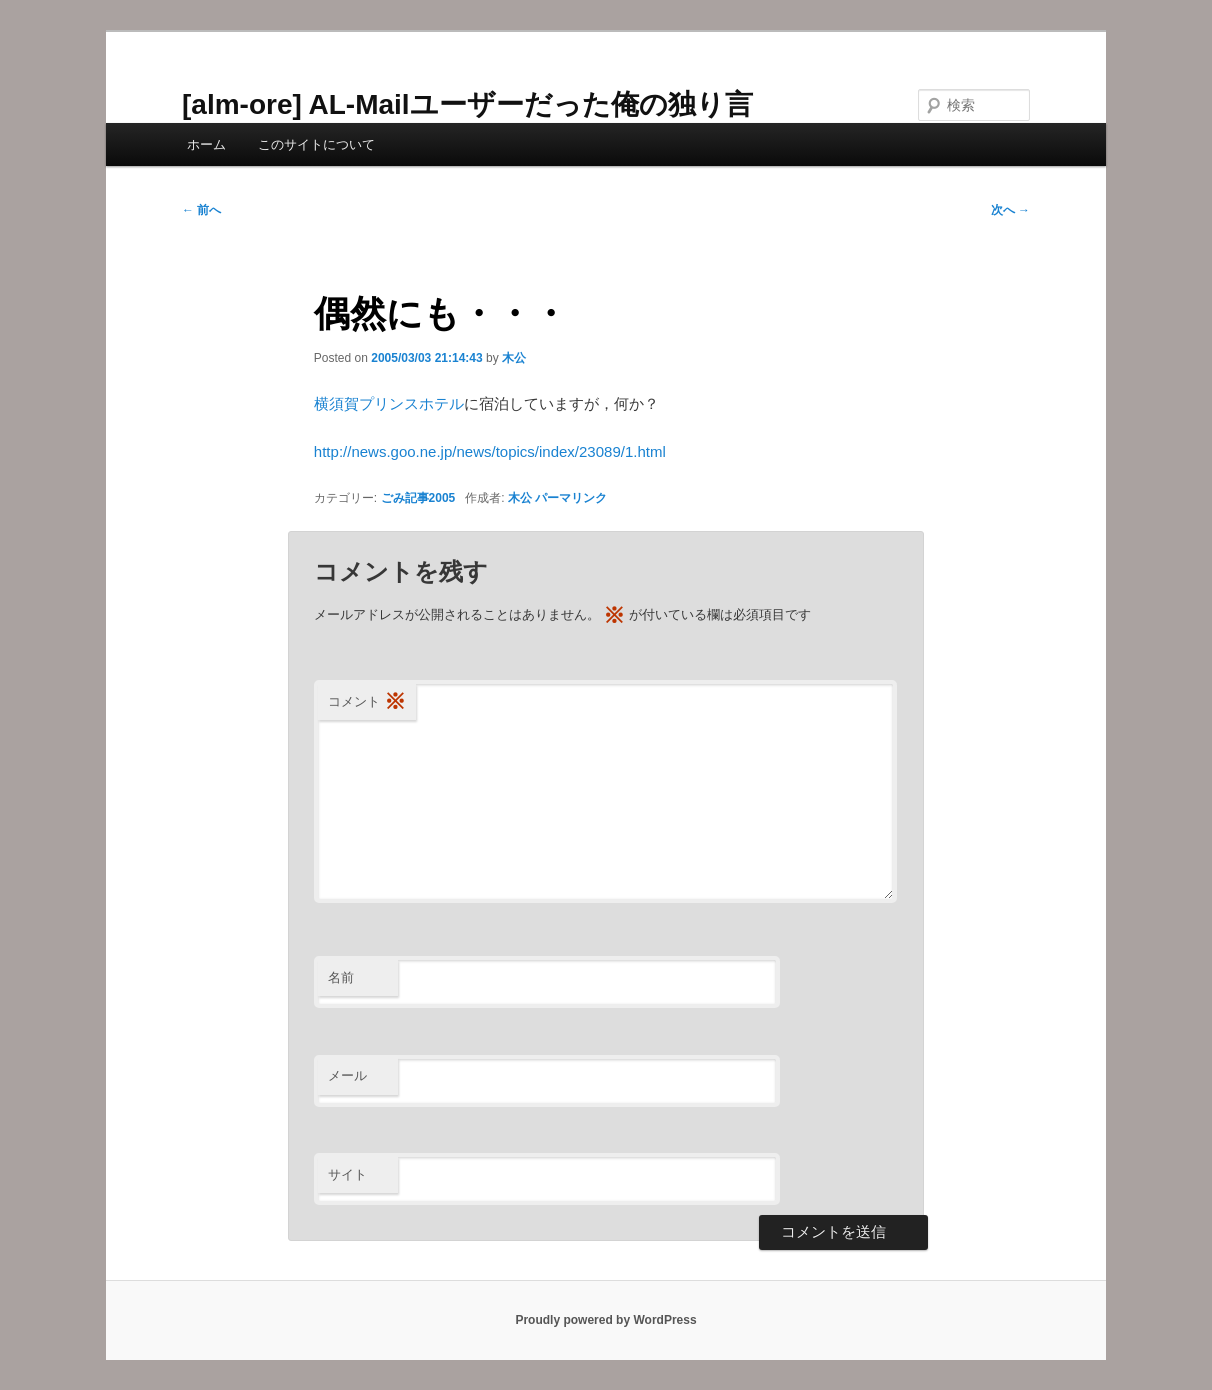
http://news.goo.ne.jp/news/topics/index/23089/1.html (490, 451)
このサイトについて (316, 144)
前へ (201, 210)
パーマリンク (571, 498)
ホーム (206, 144)
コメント (367, 702)
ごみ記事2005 (418, 498)
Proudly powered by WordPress (605, 1320)
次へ (1010, 210)
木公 (514, 358)
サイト (347, 1174)
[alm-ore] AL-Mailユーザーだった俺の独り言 (467, 104)
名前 (341, 977)
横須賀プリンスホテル (389, 403)
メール (347, 1075)
